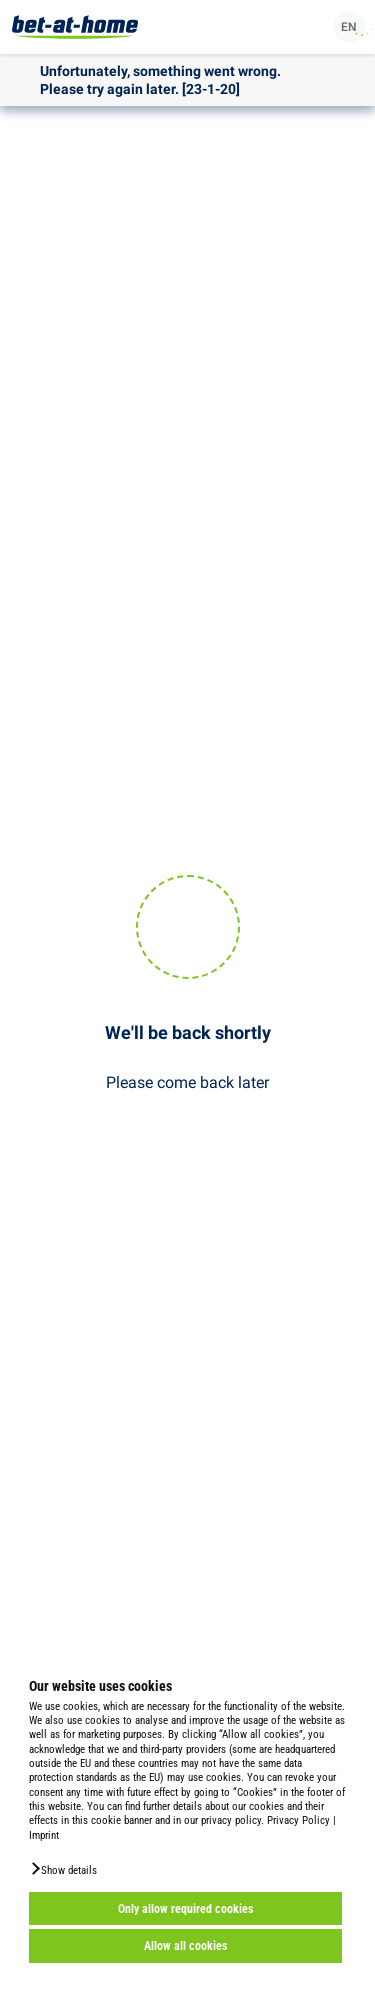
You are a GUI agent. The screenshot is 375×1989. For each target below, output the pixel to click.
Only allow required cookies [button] (185, 1909)
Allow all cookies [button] (185, 1946)
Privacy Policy (298, 1820)
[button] (63, 1869)
